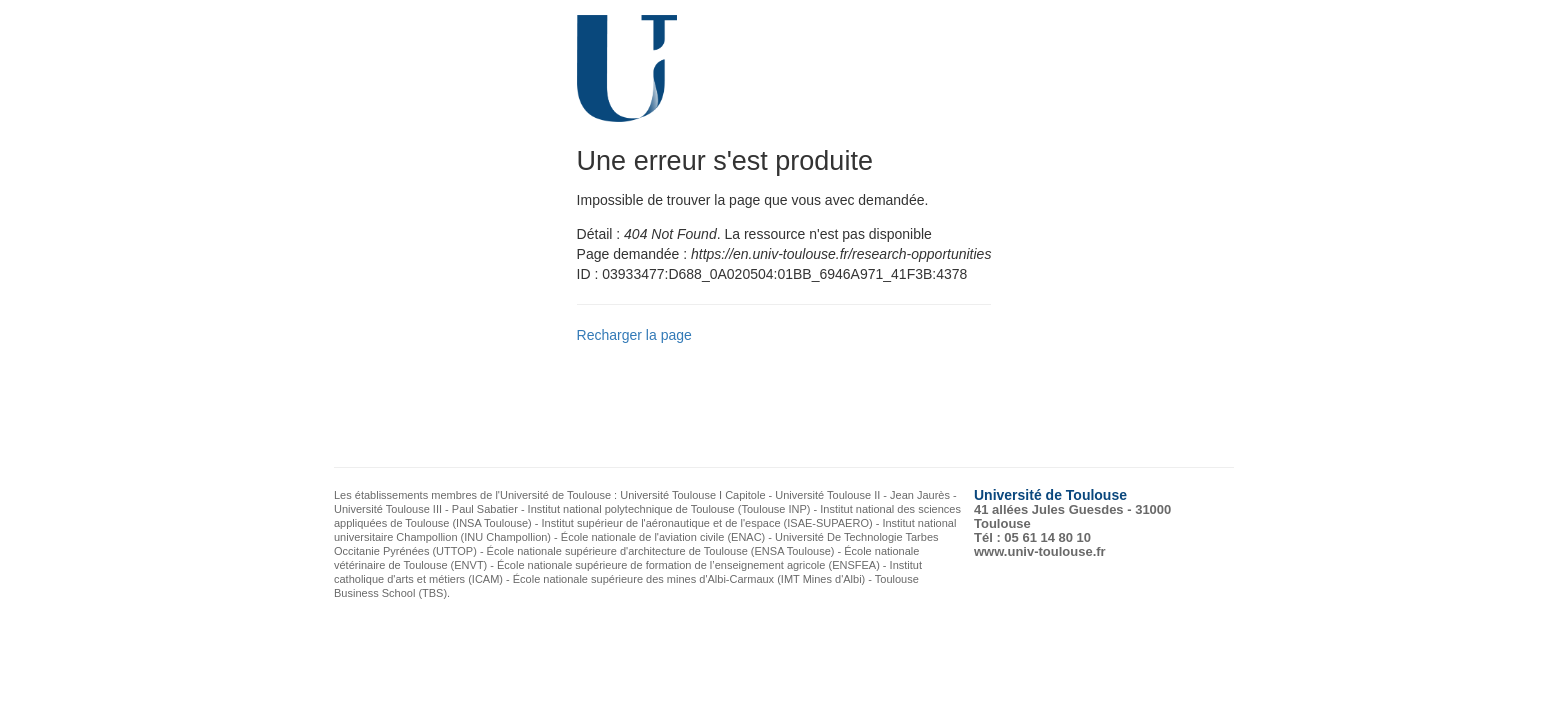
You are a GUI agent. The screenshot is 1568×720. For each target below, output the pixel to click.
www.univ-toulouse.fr (1040, 551)
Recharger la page (634, 335)
